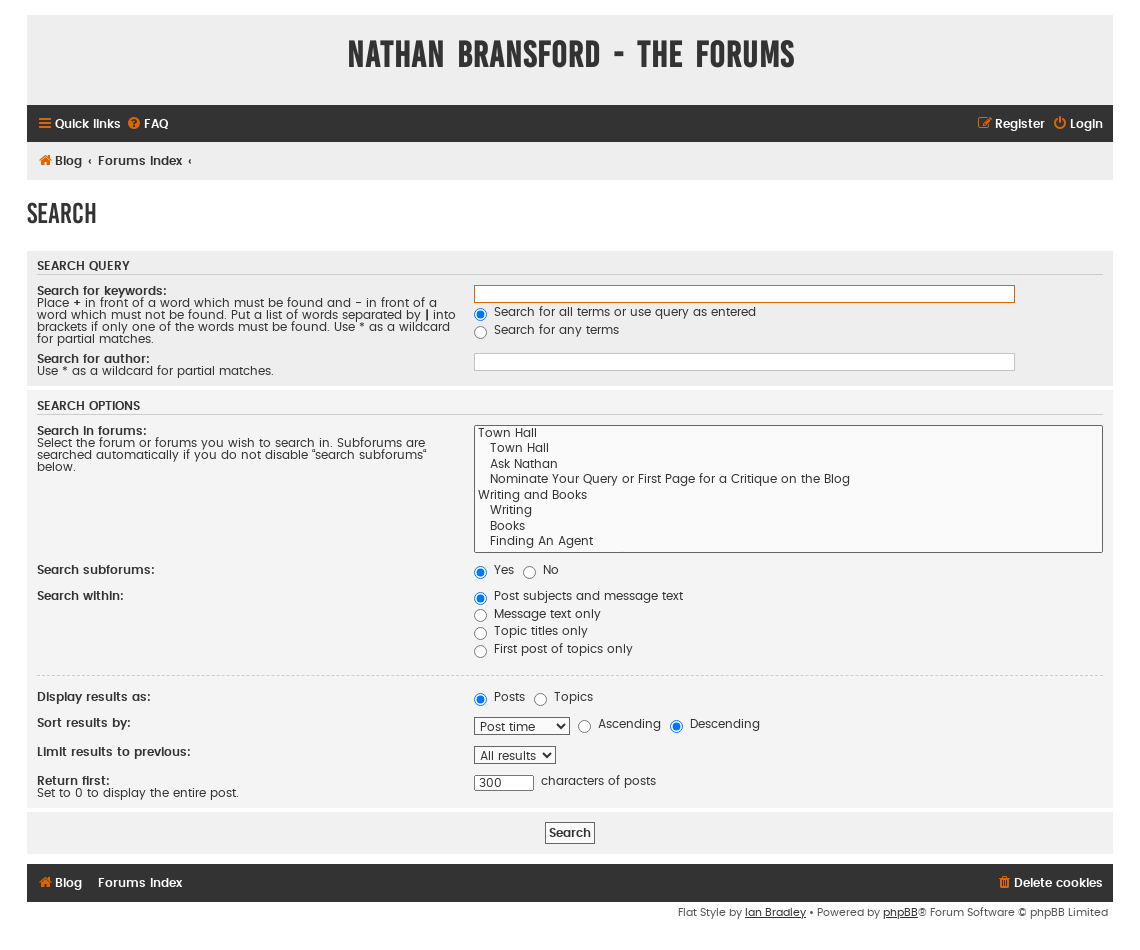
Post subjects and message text (578, 596)
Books (788, 528)
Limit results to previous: (114, 752)
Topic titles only (531, 631)
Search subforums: (96, 570)
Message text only (537, 614)
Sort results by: (84, 723)
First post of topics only (553, 649)
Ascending (619, 724)
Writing (788, 512)
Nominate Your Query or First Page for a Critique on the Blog (788, 481)
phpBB (900, 912)
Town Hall (788, 435)
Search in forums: (92, 431)
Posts (499, 697)
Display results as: (94, 697)
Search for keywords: (102, 291)
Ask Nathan (788, 466)
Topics (563, 697)
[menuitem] (147, 124)
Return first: (73, 781)
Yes (494, 570)
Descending (715, 724)
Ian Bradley (775, 912)
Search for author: (93, 359)
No (541, 570)
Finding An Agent (788, 543)
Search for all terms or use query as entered (615, 312)
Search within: (80, 596)
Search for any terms (546, 330)
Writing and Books (788, 497)
